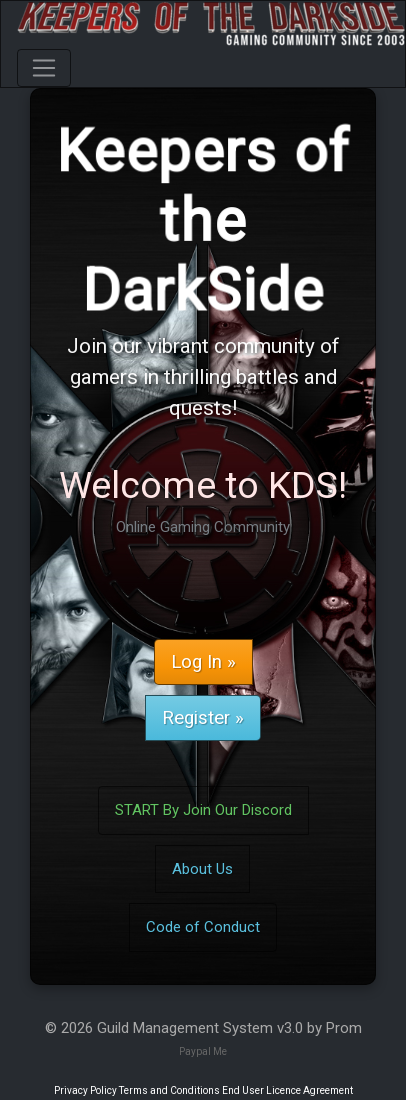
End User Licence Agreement (287, 1090)
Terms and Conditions (169, 1090)
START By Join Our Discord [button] (203, 810)
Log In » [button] (203, 662)
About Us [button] (202, 869)
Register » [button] (203, 718)
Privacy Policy (85, 1090)
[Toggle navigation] (44, 68)
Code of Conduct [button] (203, 927)
